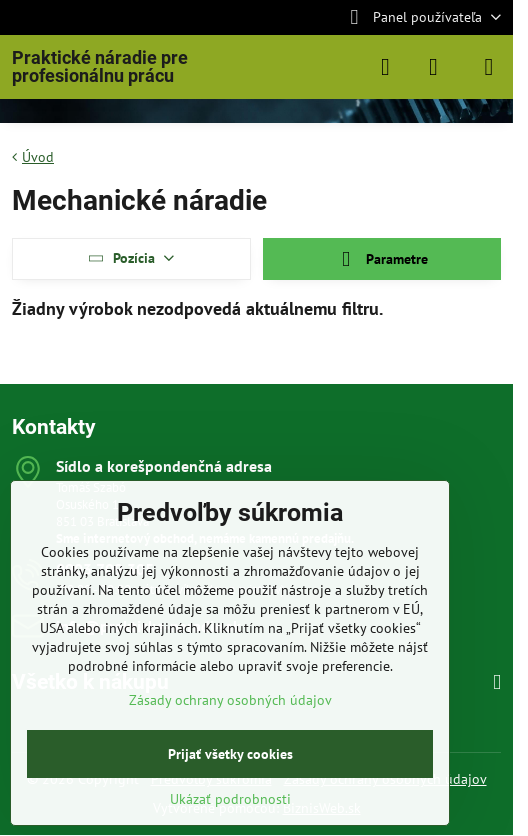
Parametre (382, 259)
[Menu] (489, 67)
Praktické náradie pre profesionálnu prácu (100, 67)
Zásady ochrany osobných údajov (230, 700)
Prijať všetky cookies (230, 754)
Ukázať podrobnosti (230, 799)
